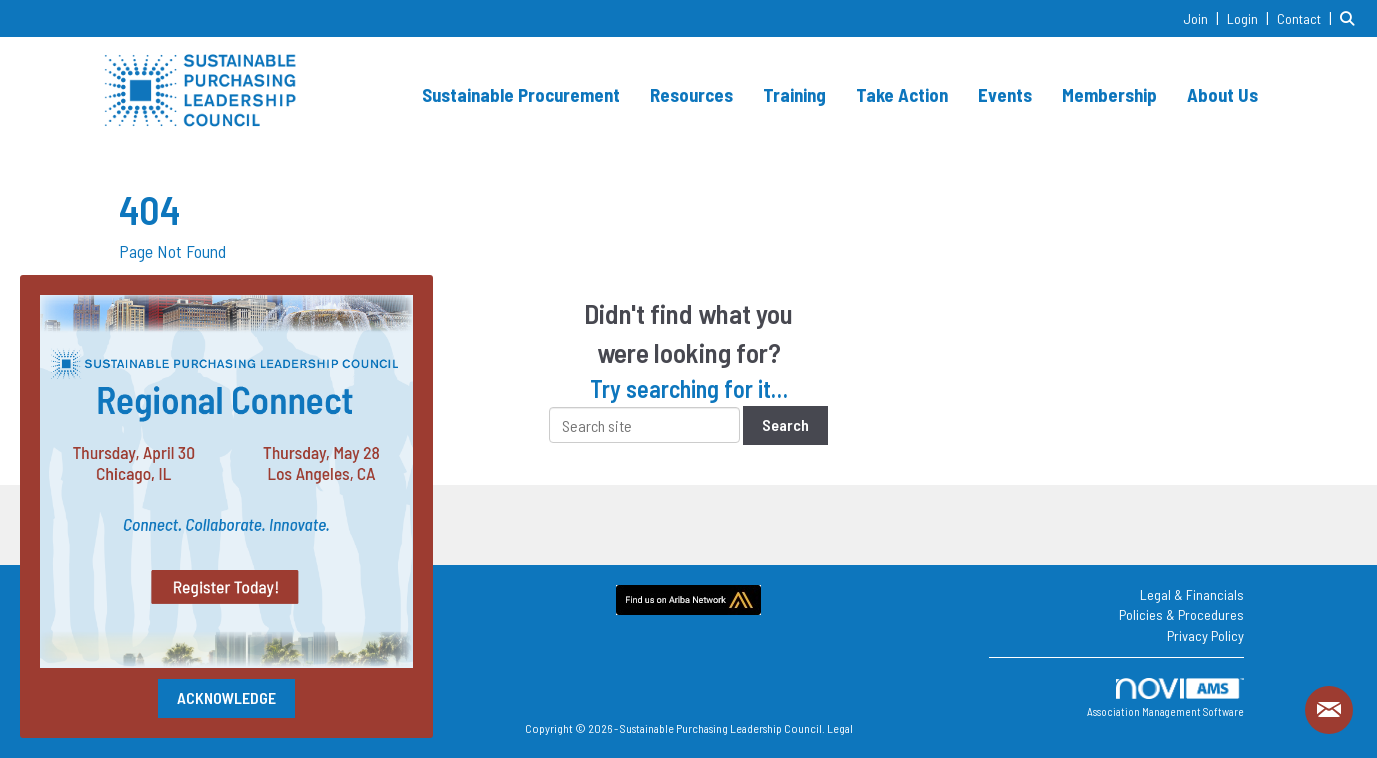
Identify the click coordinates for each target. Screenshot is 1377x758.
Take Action (902, 94)
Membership (1109, 94)
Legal (840, 728)
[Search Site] (1351, 17)
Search (785, 424)
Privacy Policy (1205, 635)
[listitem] (1203, 17)
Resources (691, 94)
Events (1005, 94)
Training (794, 94)
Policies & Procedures (1181, 614)
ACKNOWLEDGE (226, 697)
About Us (1222, 94)
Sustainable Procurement (521, 94)
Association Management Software (1165, 698)
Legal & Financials (1192, 594)
